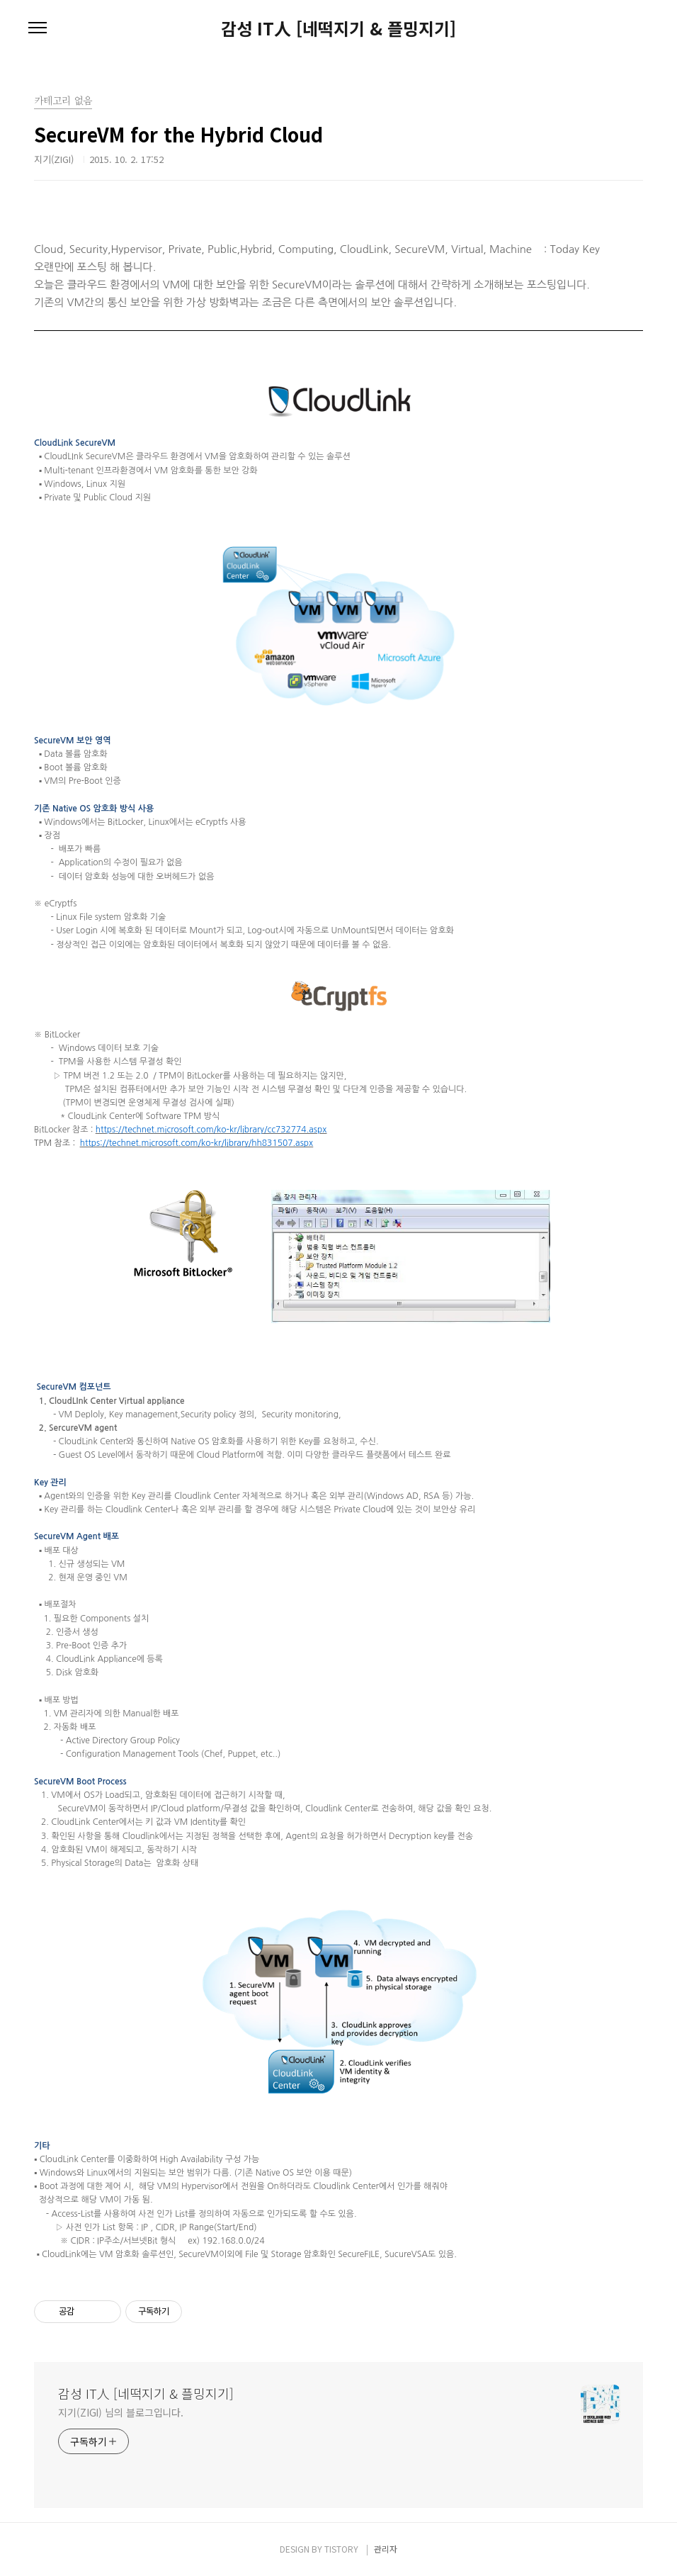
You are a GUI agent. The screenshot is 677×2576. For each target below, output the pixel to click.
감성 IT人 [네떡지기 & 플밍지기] (338, 28)
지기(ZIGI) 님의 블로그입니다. (120, 2412)
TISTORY (341, 2549)
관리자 (385, 2549)
